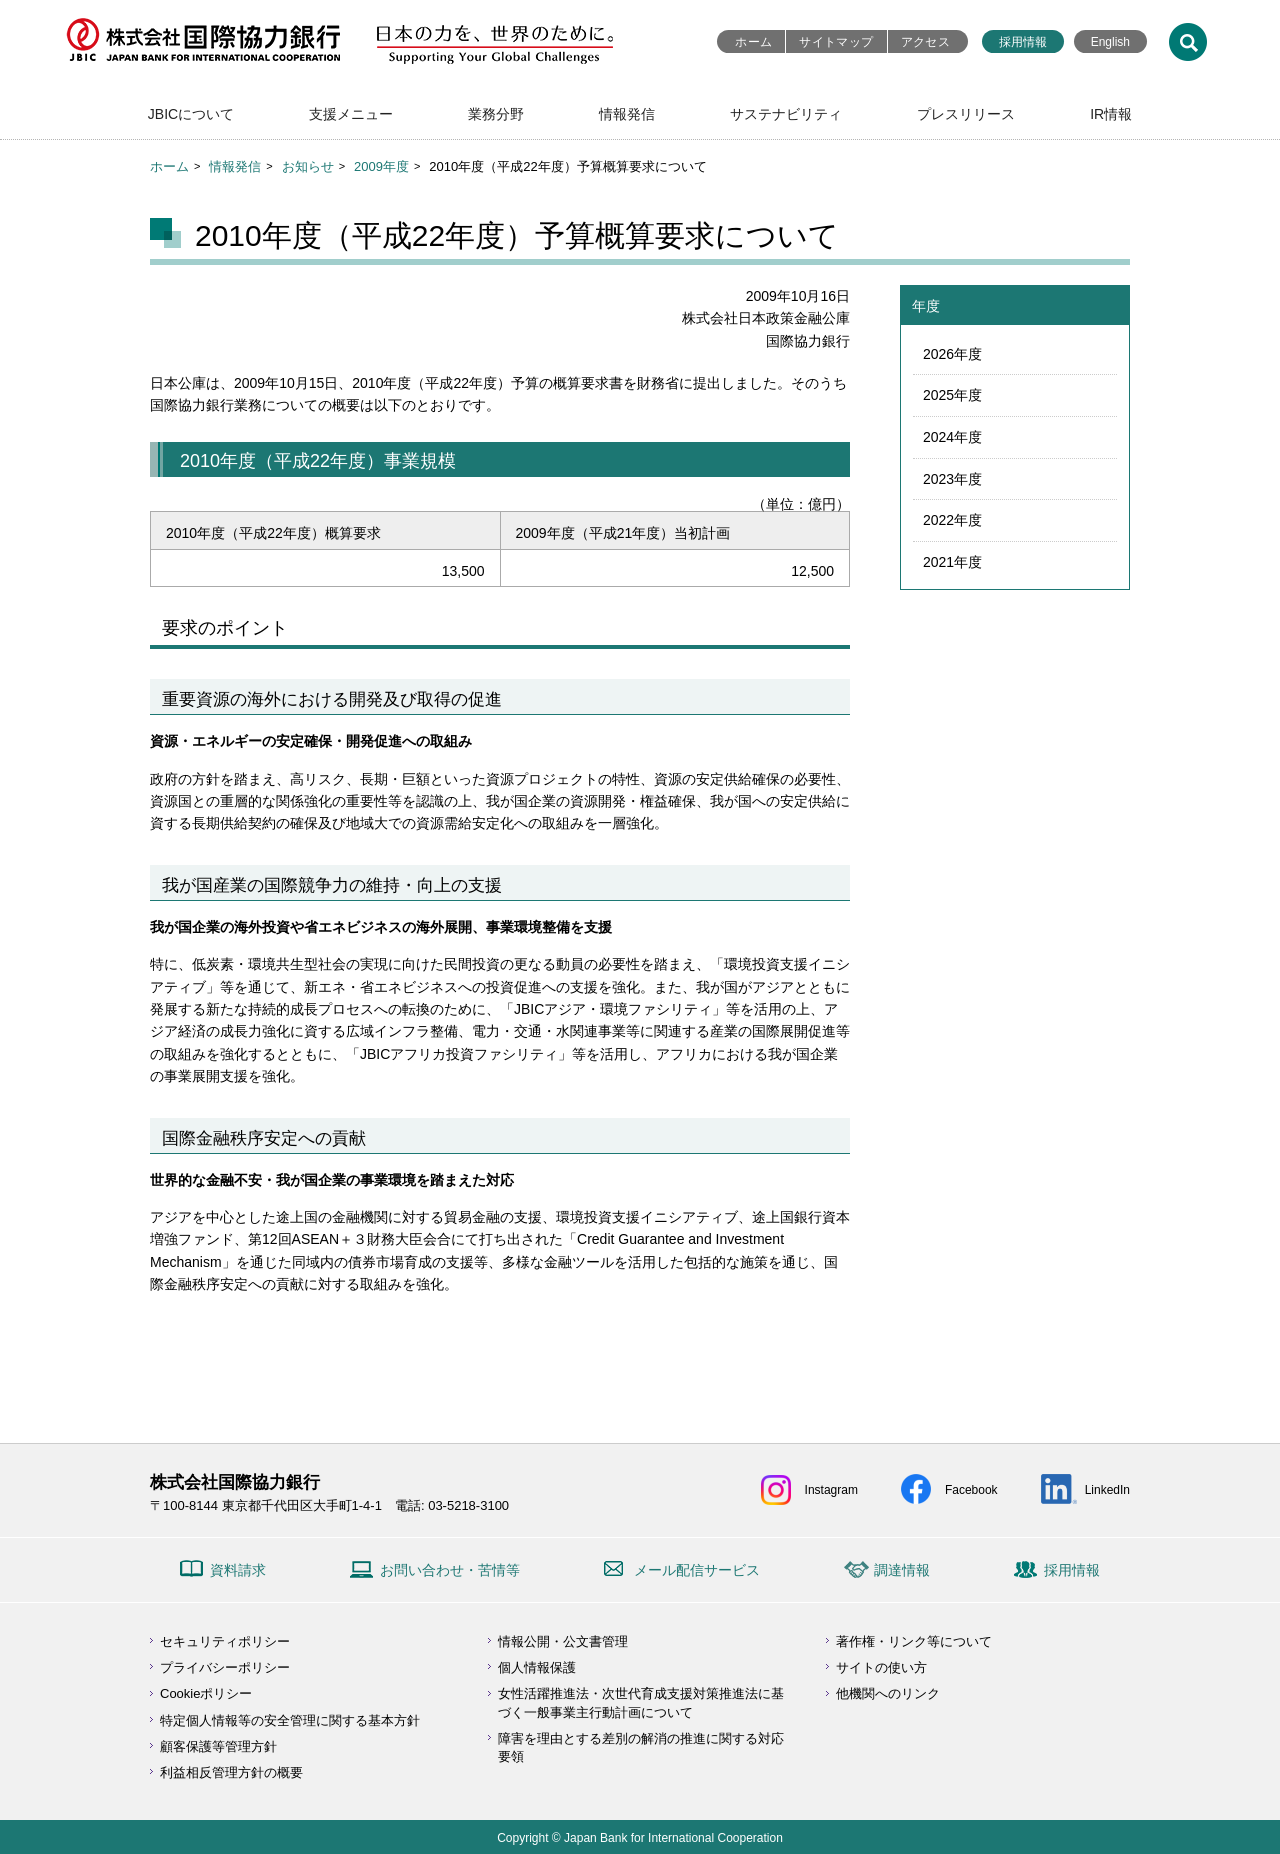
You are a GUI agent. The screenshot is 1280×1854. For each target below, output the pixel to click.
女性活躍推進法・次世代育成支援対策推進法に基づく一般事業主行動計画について (641, 1702)
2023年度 (952, 479)
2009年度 (381, 166)
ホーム (753, 42)
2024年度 (952, 437)
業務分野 (496, 114)
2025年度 (952, 395)
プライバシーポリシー (225, 1667)
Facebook (971, 1490)
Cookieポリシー (206, 1693)
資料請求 (238, 1570)
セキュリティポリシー (225, 1641)
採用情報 (1023, 42)
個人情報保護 (537, 1667)
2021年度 (952, 562)
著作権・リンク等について (914, 1641)
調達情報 (902, 1570)
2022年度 (952, 520)
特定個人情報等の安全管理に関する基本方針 (290, 1720)
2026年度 (952, 354)
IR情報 (1111, 114)
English (1110, 42)
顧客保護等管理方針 (218, 1746)
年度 (926, 306)
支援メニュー (351, 114)
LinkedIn (1107, 1490)
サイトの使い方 (881, 1667)
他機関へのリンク (888, 1693)
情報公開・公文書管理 (563, 1641)
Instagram (831, 1490)
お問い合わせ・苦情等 (450, 1570)
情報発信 (627, 114)
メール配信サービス (697, 1570)
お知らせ (308, 166)
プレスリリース (966, 114)
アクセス (925, 42)
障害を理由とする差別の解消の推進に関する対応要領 (641, 1747)
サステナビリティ (786, 114)
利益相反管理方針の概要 (231, 1772)
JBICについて (191, 114)
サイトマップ (836, 42)
